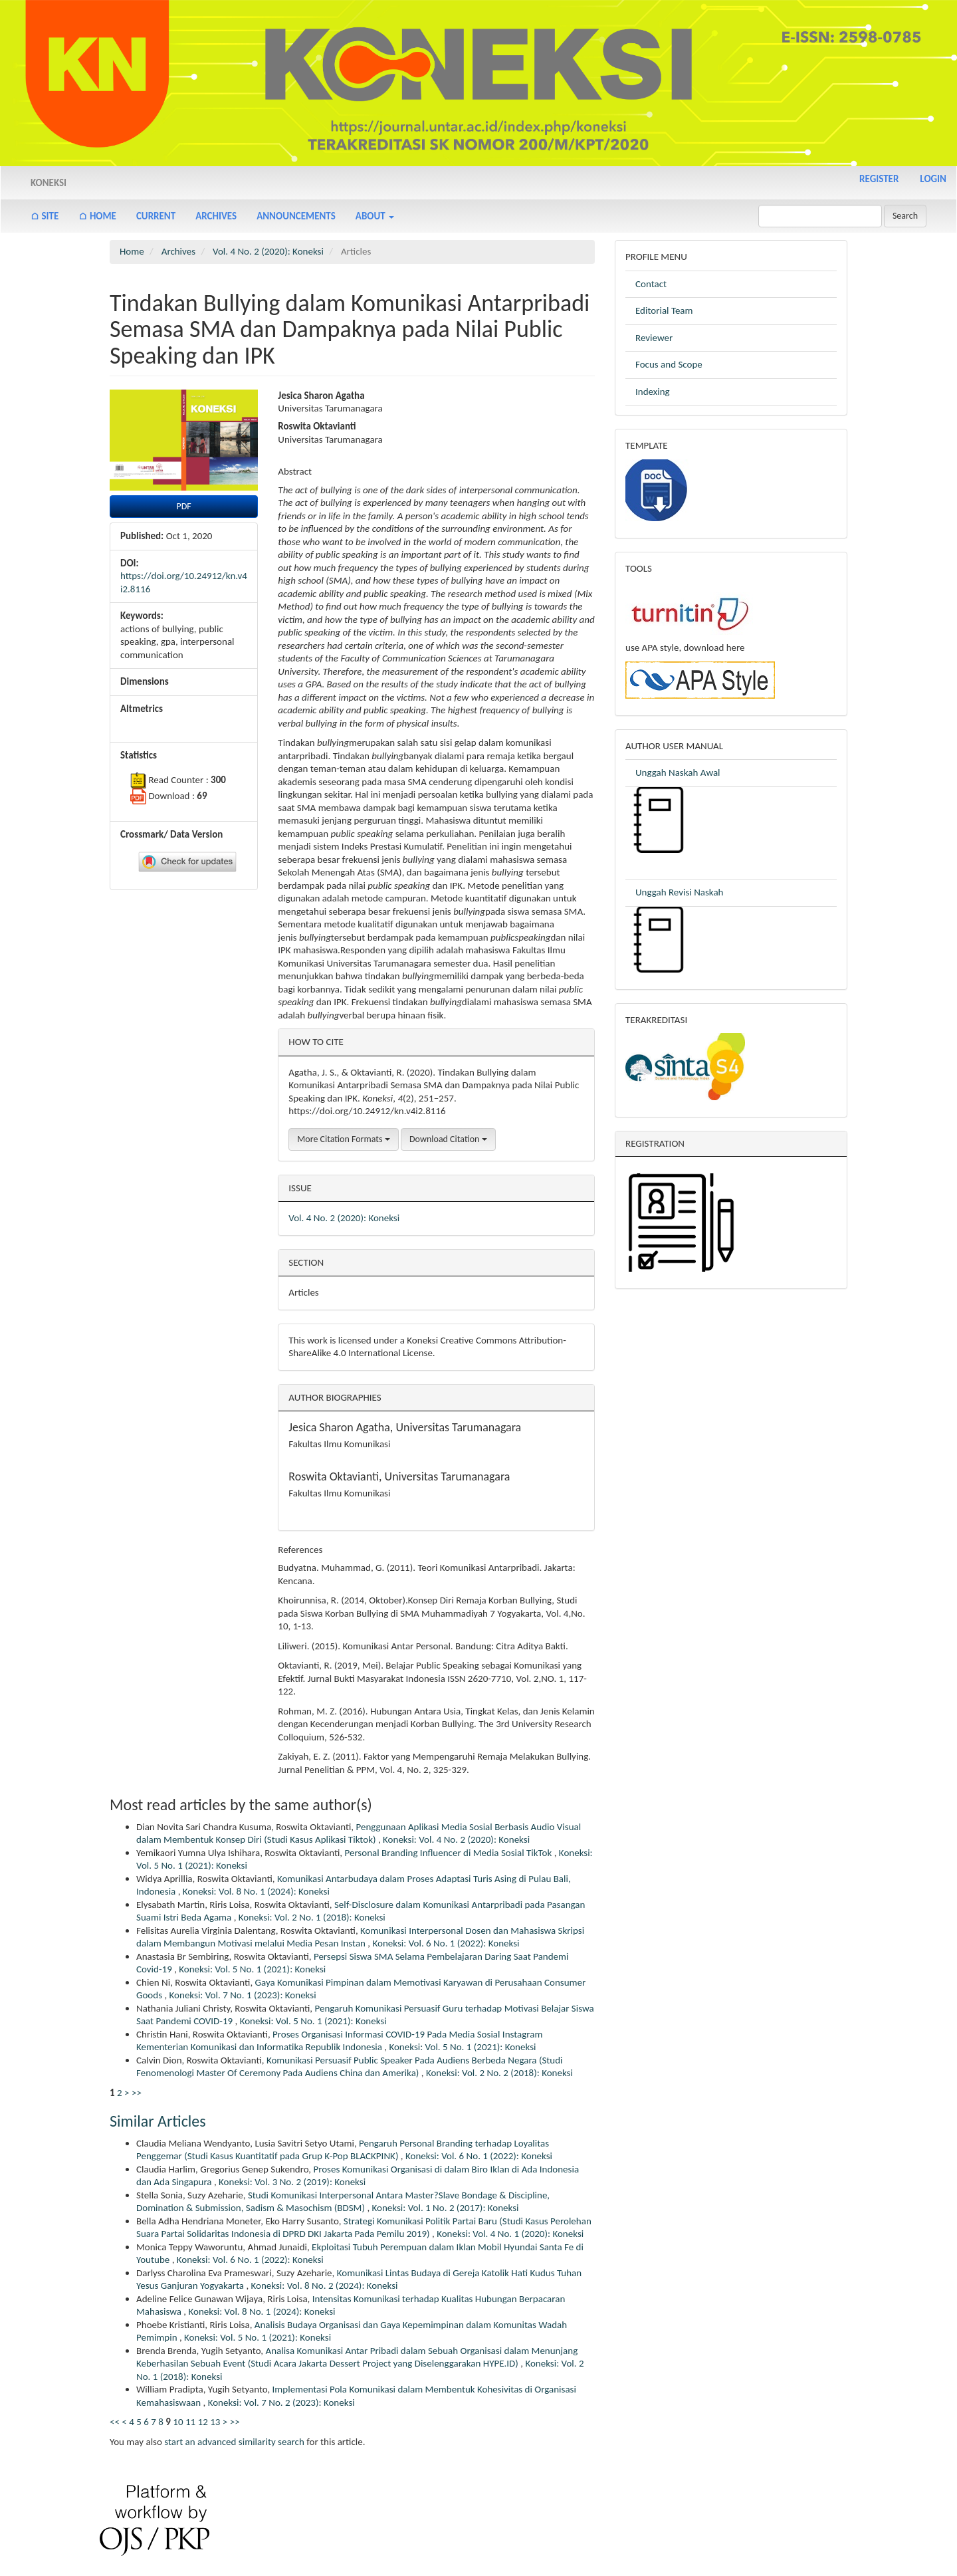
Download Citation (448, 1139)
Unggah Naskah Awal (677, 772)
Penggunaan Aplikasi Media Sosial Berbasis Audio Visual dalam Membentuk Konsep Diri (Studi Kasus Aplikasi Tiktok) (358, 1833)
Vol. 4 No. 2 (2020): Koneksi (268, 251)
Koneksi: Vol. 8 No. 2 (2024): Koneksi (324, 2285)
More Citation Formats (343, 1139)
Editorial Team (664, 310)
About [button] (375, 216)
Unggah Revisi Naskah (680, 892)
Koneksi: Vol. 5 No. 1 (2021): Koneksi (252, 1969)
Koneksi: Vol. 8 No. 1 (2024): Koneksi (256, 1891)
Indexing (652, 392)
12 (203, 2422)
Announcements (296, 216)
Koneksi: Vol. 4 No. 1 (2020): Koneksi (510, 2234)
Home (132, 251)
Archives (216, 216)
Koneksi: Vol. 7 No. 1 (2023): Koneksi (242, 1995)
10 (178, 2422)
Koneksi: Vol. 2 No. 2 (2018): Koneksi (499, 2073)
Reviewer (654, 338)
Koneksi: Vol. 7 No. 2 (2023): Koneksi (281, 2402)
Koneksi (48, 183)
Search (905, 215)
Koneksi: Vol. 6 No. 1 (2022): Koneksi (445, 1943)
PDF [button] (184, 506)
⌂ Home (97, 216)
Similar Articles (158, 2121)
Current (155, 216)
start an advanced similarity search (234, 2442)
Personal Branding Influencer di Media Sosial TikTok (449, 1853)
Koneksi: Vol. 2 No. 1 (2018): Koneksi (312, 1917)
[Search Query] (820, 216)
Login (933, 179)
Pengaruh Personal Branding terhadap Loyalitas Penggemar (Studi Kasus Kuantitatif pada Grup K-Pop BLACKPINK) (342, 2150)
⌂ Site (44, 216)
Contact (651, 284)
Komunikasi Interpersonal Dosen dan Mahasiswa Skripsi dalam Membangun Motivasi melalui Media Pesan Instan (360, 1937)
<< (115, 2422)
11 (190, 2422)
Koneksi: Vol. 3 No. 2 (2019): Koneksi (292, 2182)
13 (215, 2422)
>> (137, 2093)
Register (879, 179)
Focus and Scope (668, 364)
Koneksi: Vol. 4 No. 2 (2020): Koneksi (456, 1839)
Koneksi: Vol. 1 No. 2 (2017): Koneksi (445, 2208)
